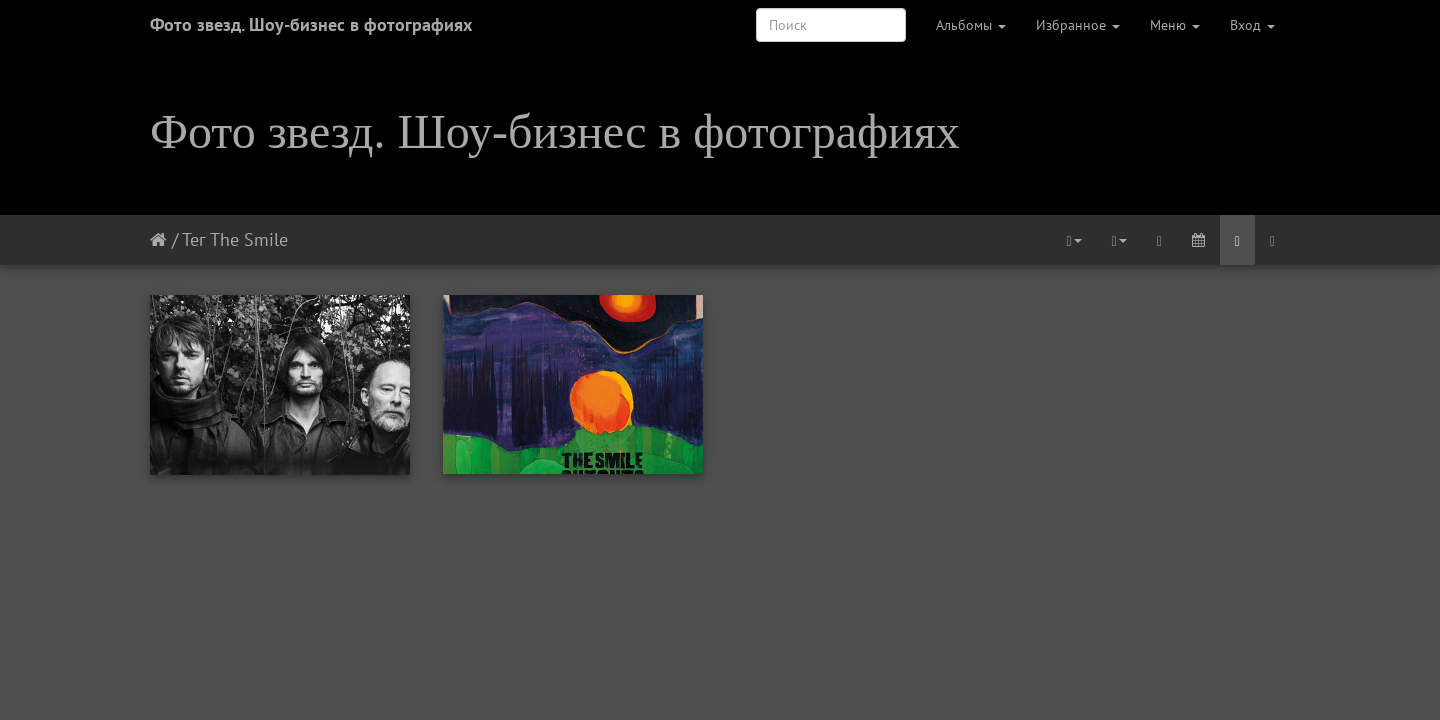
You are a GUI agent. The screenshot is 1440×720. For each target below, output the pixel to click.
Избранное (1078, 25)
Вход (1252, 25)
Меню (1175, 25)
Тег (193, 239)
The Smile (249, 239)
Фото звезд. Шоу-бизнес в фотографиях (311, 24)
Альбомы (971, 25)
